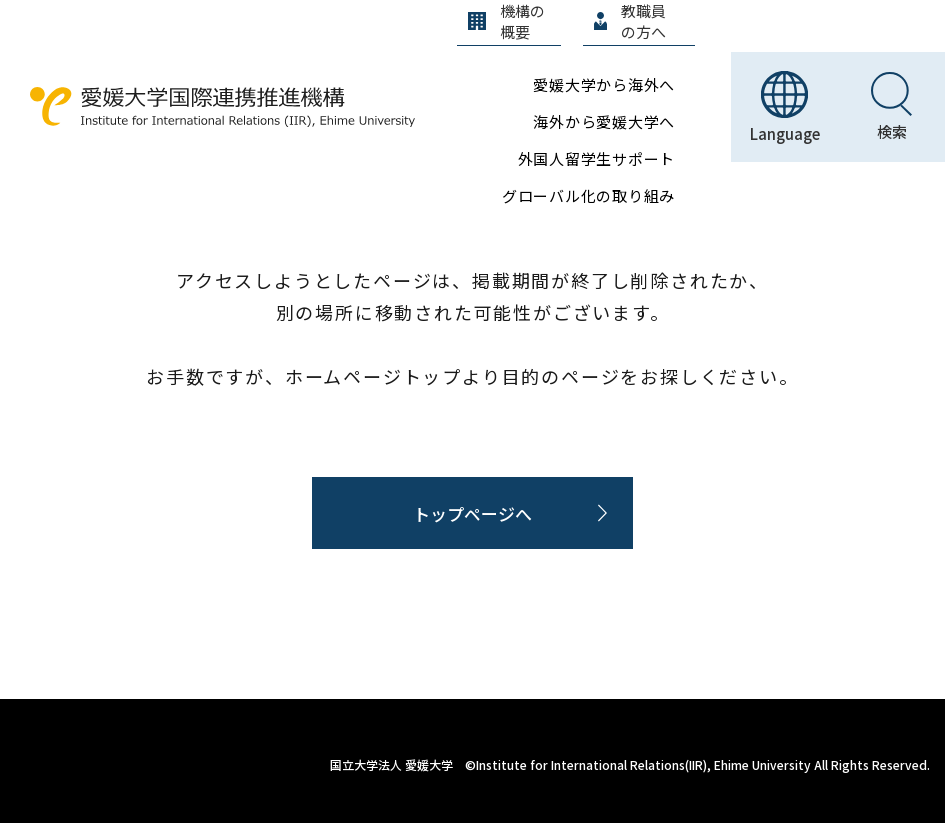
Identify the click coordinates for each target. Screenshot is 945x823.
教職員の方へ (630, 21)
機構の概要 (506, 21)
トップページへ (472, 513)
